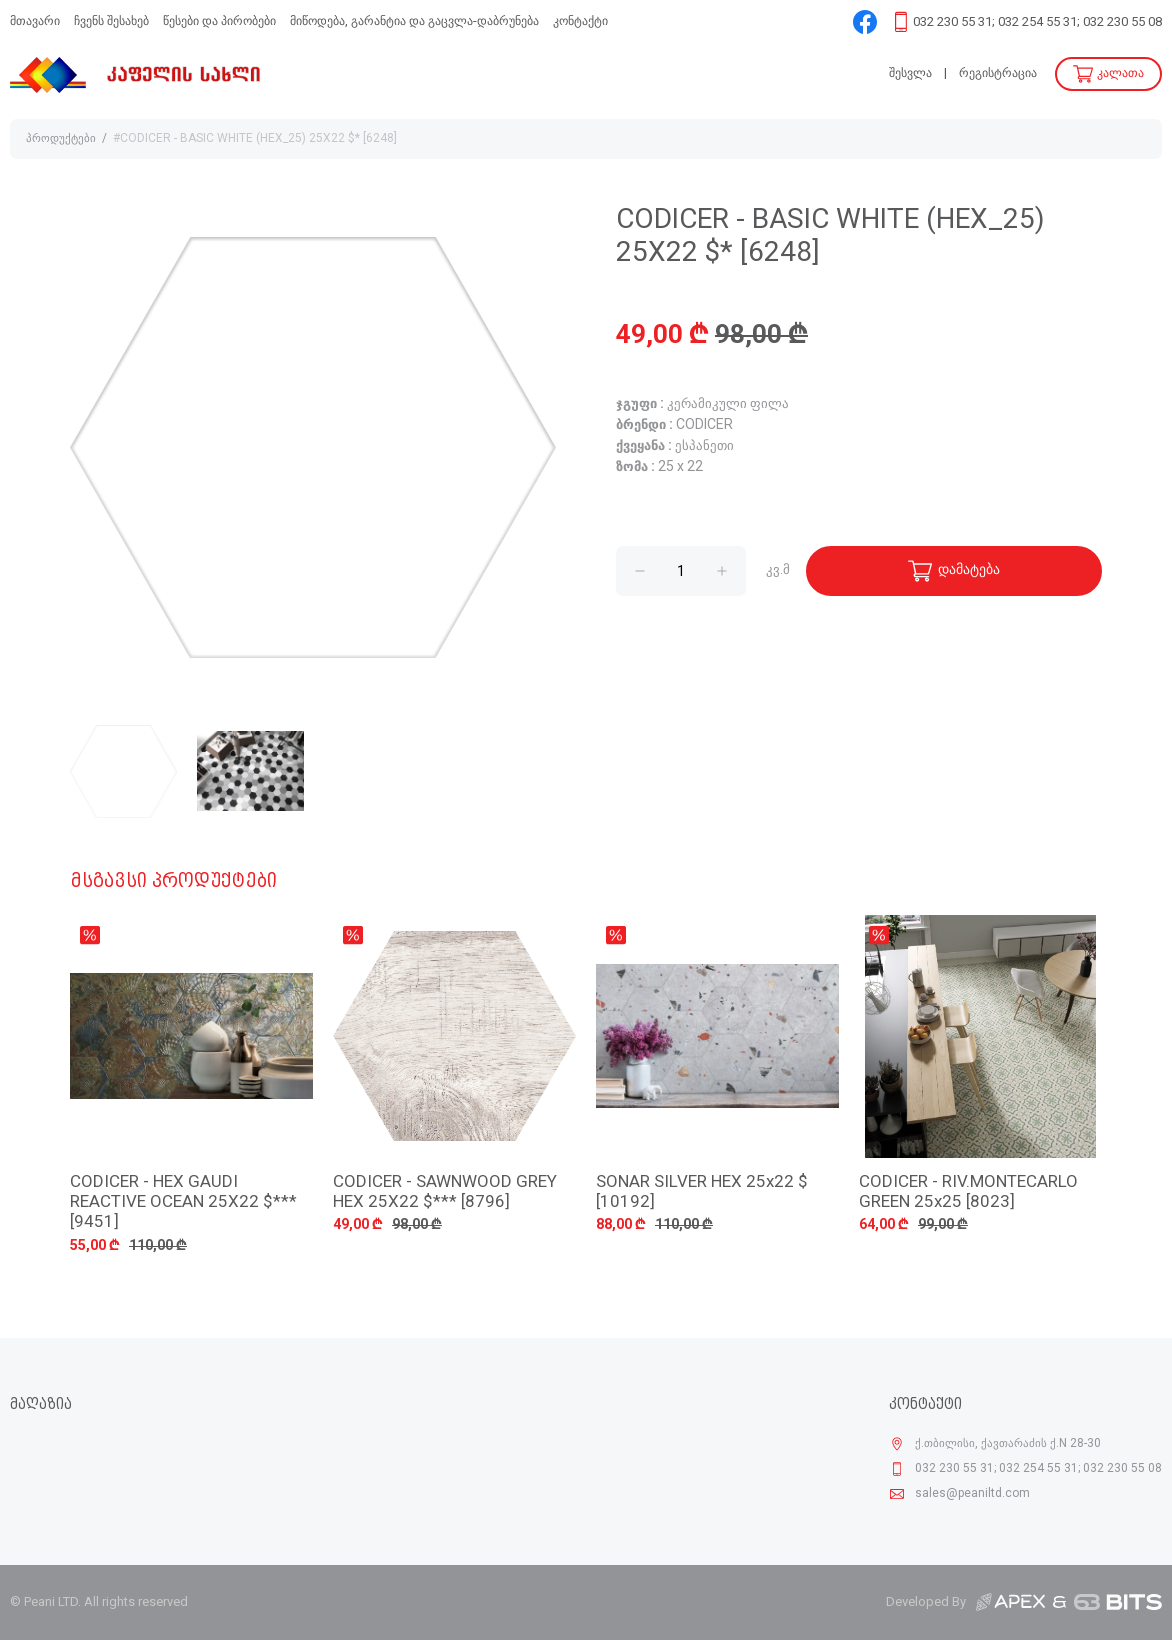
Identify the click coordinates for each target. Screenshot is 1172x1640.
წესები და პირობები (219, 21)
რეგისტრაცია (998, 73)
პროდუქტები (61, 139)
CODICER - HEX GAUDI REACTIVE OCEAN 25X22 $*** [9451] (183, 1203)
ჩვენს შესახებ (111, 21)
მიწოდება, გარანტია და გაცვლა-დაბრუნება (414, 21)
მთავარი (35, 21)
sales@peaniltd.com (972, 1494)
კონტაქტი (580, 21)
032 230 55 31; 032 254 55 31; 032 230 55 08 (1037, 22)
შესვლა (910, 73)
